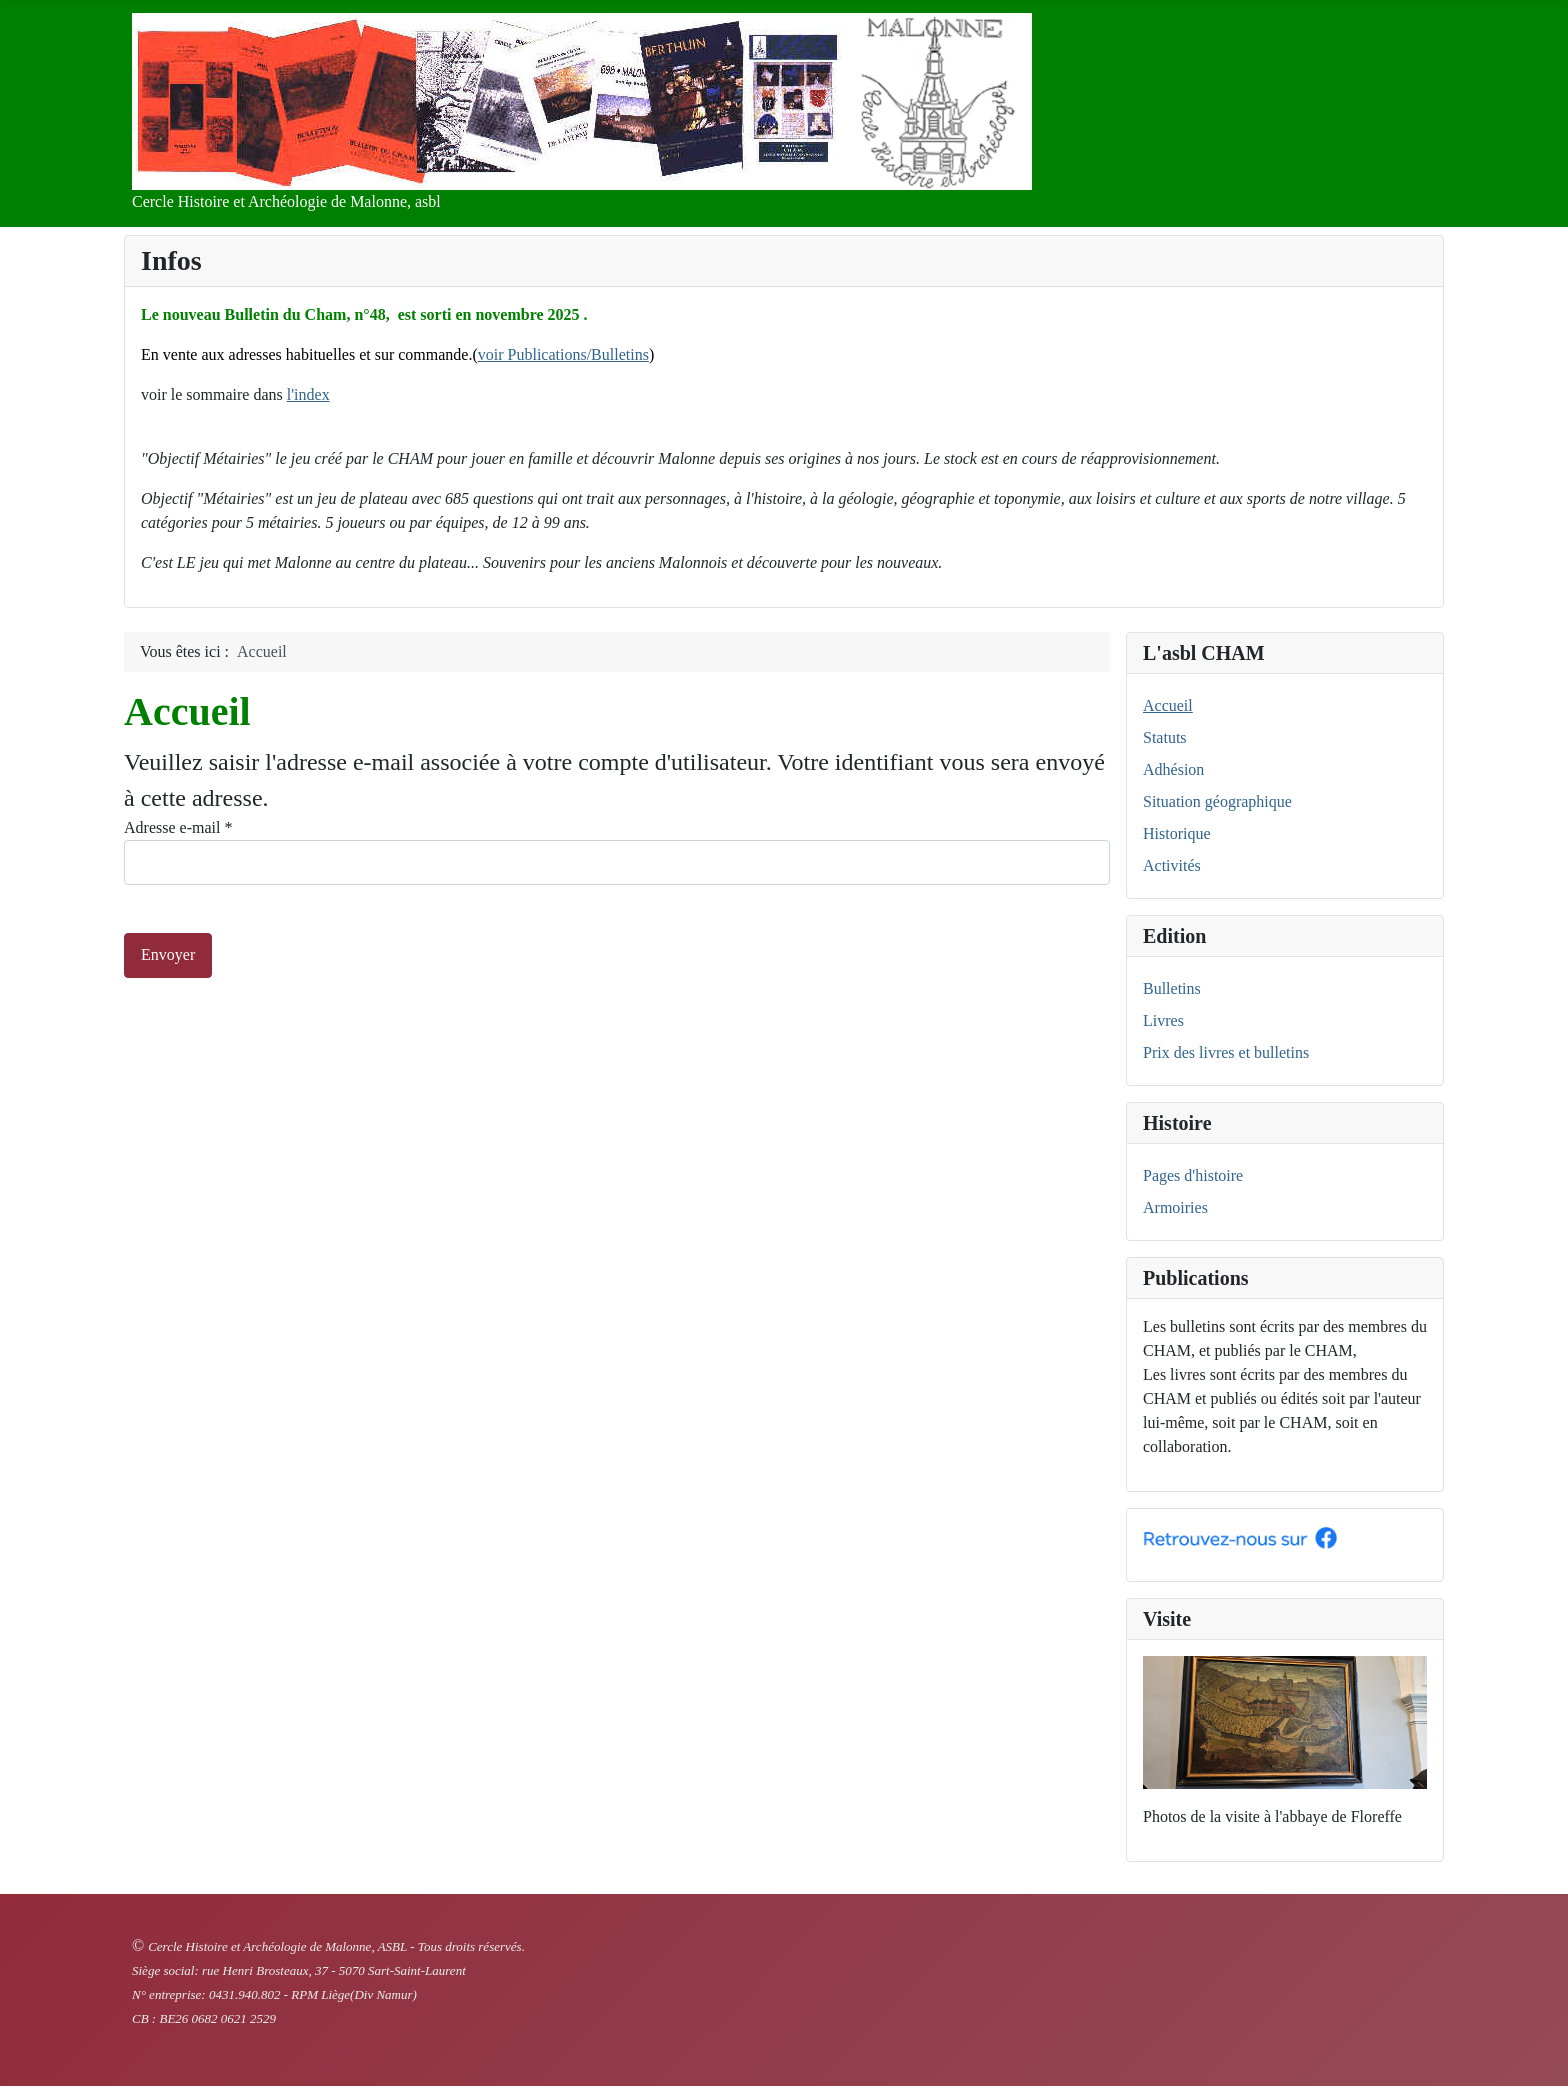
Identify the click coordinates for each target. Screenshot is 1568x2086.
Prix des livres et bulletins (1226, 1052)
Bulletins (1172, 988)
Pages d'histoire (1193, 1175)
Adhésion (1173, 769)
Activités (1172, 865)
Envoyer (168, 954)
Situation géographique (1217, 801)
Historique (1177, 833)
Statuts (1165, 737)
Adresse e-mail (178, 827)
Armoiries (1175, 1207)
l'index (308, 394)
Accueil (1168, 705)
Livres (1163, 1020)
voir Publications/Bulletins (563, 354)
